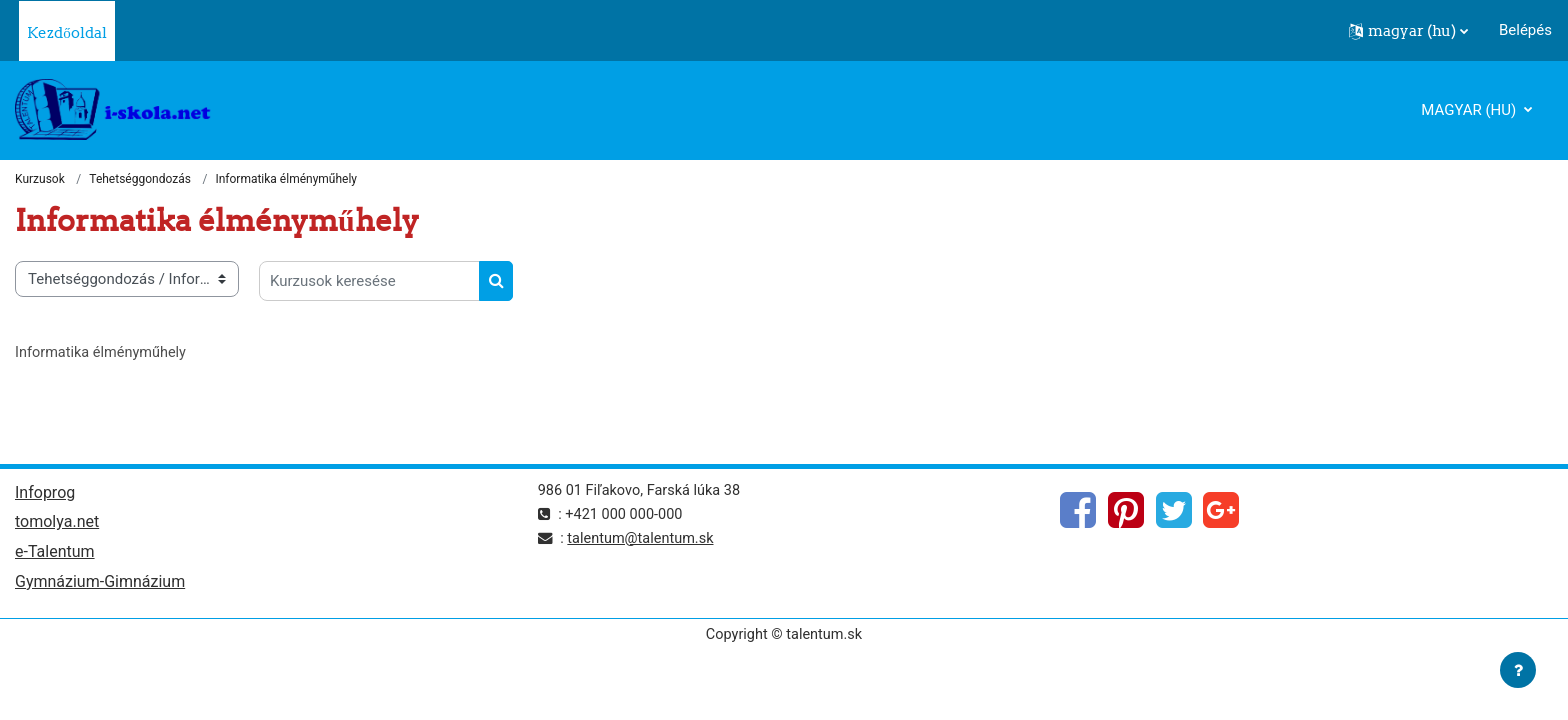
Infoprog (45, 494)
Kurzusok (40, 180)
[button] (1408, 31)
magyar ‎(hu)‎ (1470, 110)
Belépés (1525, 30)
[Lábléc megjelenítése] (1518, 670)
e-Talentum (55, 555)
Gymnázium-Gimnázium (100, 586)
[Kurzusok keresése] (369, 282)
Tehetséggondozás (140, 180)
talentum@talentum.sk (644, 540)
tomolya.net (57, 525)
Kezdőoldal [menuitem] (67, 32)
